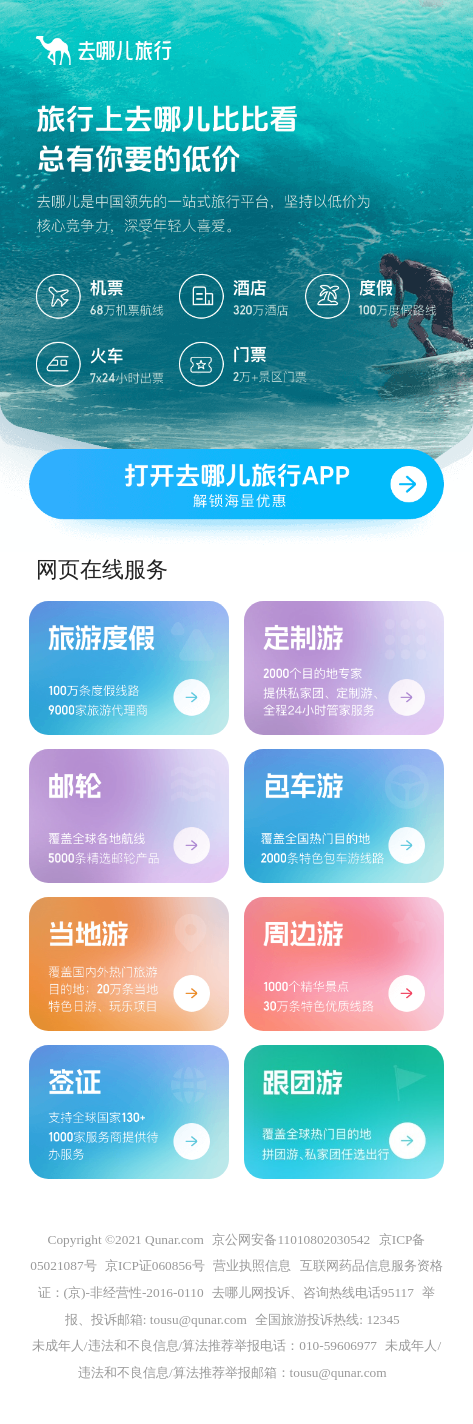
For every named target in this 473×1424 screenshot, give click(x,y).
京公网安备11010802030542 (291, 1239)
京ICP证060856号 (155, 1266)
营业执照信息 (252, 1266)
